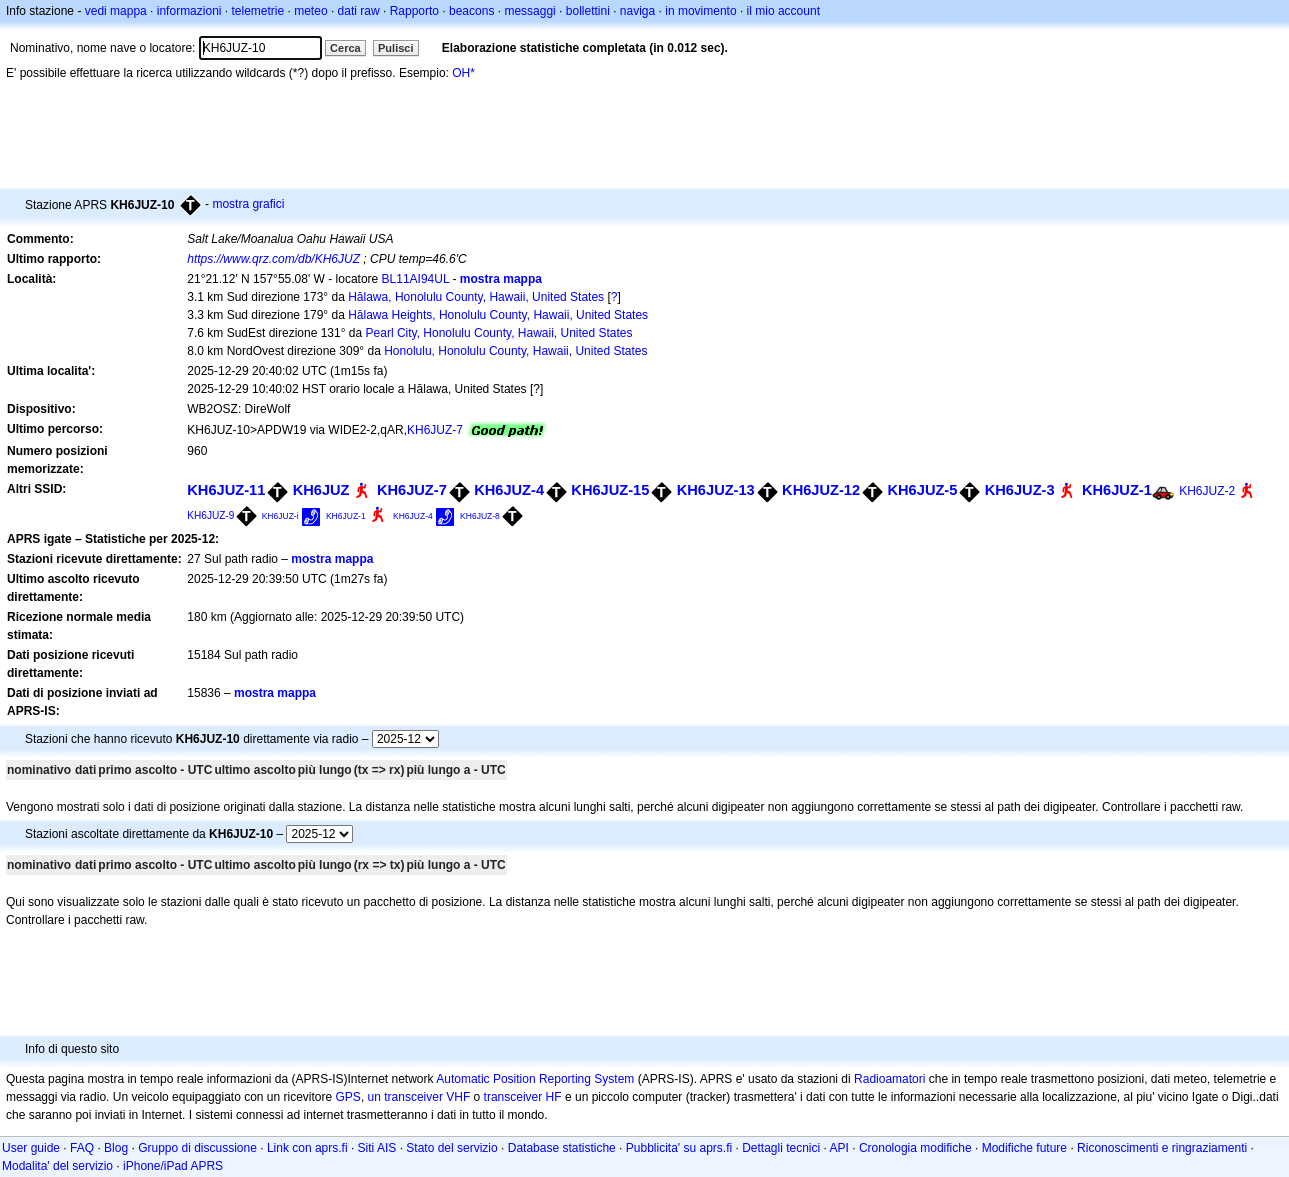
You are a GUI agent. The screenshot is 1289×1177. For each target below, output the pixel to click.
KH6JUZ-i (280, 516)
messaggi (529, 11)
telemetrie (258, 11)
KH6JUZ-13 (716, 490)
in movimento (700, 11)
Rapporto (414, 11)
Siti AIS (377, 1148)
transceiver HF (523, 1097)
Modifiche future (1024, 1148)
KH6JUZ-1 (1117, 490)
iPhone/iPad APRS (173, 1166)
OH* (463, 73)
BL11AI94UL (416, 279)
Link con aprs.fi (307, 1148)
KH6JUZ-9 (210, 515)
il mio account (783, 11)
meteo (310, 11)
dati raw (359, 11)
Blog (116, 1148)
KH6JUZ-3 (1020, 490)
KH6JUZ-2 (1207, 491)
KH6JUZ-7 (435, 430)
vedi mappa (116, 11)
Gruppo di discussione (197, 1148)
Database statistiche (562, 1148)
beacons (471, 11)
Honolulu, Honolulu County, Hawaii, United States (515, 351)
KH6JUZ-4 (509, 490)
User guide (31, 1148)
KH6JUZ (321, 490)
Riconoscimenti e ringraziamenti (1162, 1148)
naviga (637, 11)
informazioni (189, 11)
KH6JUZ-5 (922, 490)
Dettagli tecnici (781, 1148)
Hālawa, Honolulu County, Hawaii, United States (476, 297)
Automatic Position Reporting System (535, 1079)
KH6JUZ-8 (480, 516)
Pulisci (395, 48)
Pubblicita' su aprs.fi (679, 1148)
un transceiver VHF (419, 1097)
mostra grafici (248, 204)
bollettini (588, 11)
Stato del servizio (451, 1148)
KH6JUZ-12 (821, 490)
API (839, 1148)
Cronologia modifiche (915, 1148)
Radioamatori (889, 1079)
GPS (348, 1097)
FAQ (82, 1148)
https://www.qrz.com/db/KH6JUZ (273, 259)
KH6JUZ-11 (226, 490)
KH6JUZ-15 (610, 490)
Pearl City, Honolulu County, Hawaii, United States (499, 333)
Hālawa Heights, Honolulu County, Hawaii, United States (498, 315)
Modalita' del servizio (57, 1166)
